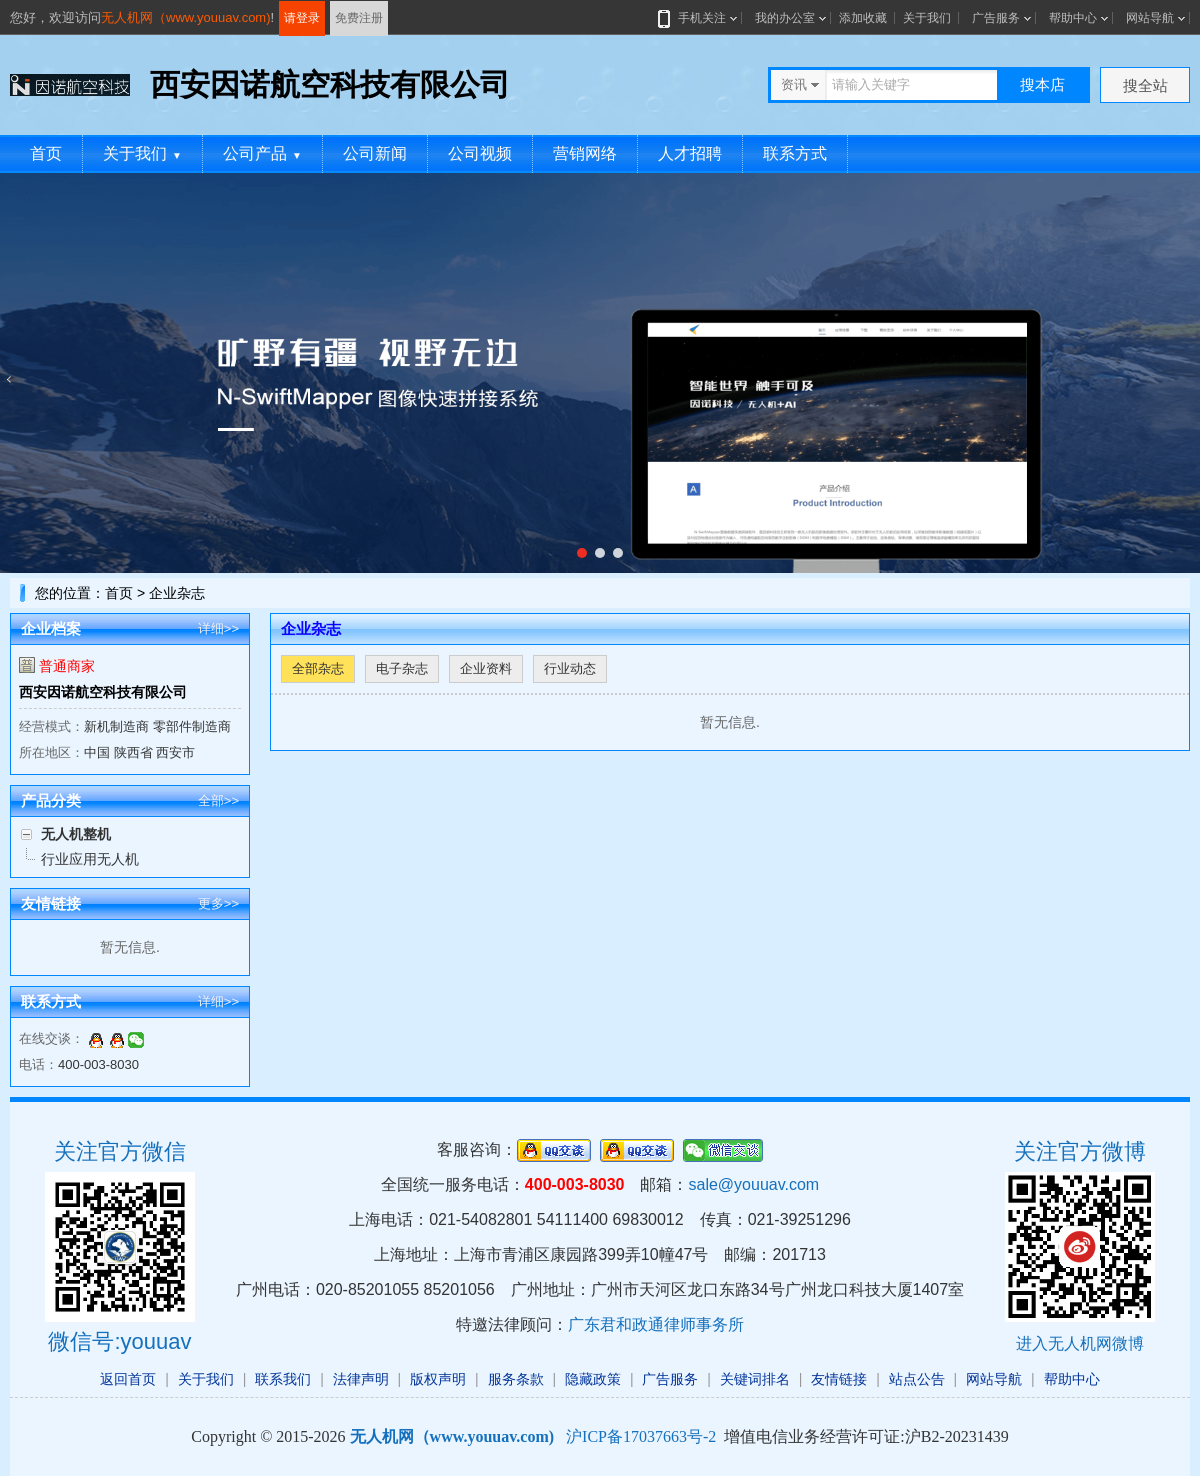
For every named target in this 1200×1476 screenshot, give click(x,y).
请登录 (302, 18)
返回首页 (128, 1379)
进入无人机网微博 (1080, 1343)
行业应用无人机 (90, 859)
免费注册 (359, 18)
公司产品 (262, 153)
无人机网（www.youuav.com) (186, 17)
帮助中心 (1073, 18)
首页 (46, 153)
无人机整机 (76, 834)
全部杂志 (318, 668)
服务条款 (516, 1379)
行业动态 (570, 668)
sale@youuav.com (753, 1184)
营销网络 (585, 153)
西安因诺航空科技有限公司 (103, 692)
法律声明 (361, 1379)
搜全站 (1145, 85)
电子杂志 (402, 668)
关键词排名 (755, 1379)
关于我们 (927, 18)
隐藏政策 (593, 1379)
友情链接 (839, 1379)
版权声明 (438, 1379)
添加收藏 (863, 18)
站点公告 (917, 1379)
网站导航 (1150, 18)
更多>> (218, 903)
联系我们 (283, 1379)
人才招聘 (690, 153)
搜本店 (1042, 84)
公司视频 (480, 153)
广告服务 (996, 18)
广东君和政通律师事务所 (656, 1324)
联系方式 (795, 153)
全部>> (218, 800)
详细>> (218, 628)
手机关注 (698, 18)
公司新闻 (375, 153)
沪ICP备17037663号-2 (641, 1436)
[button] (582, 553)
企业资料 (486, 668)
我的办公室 (785, 18)
